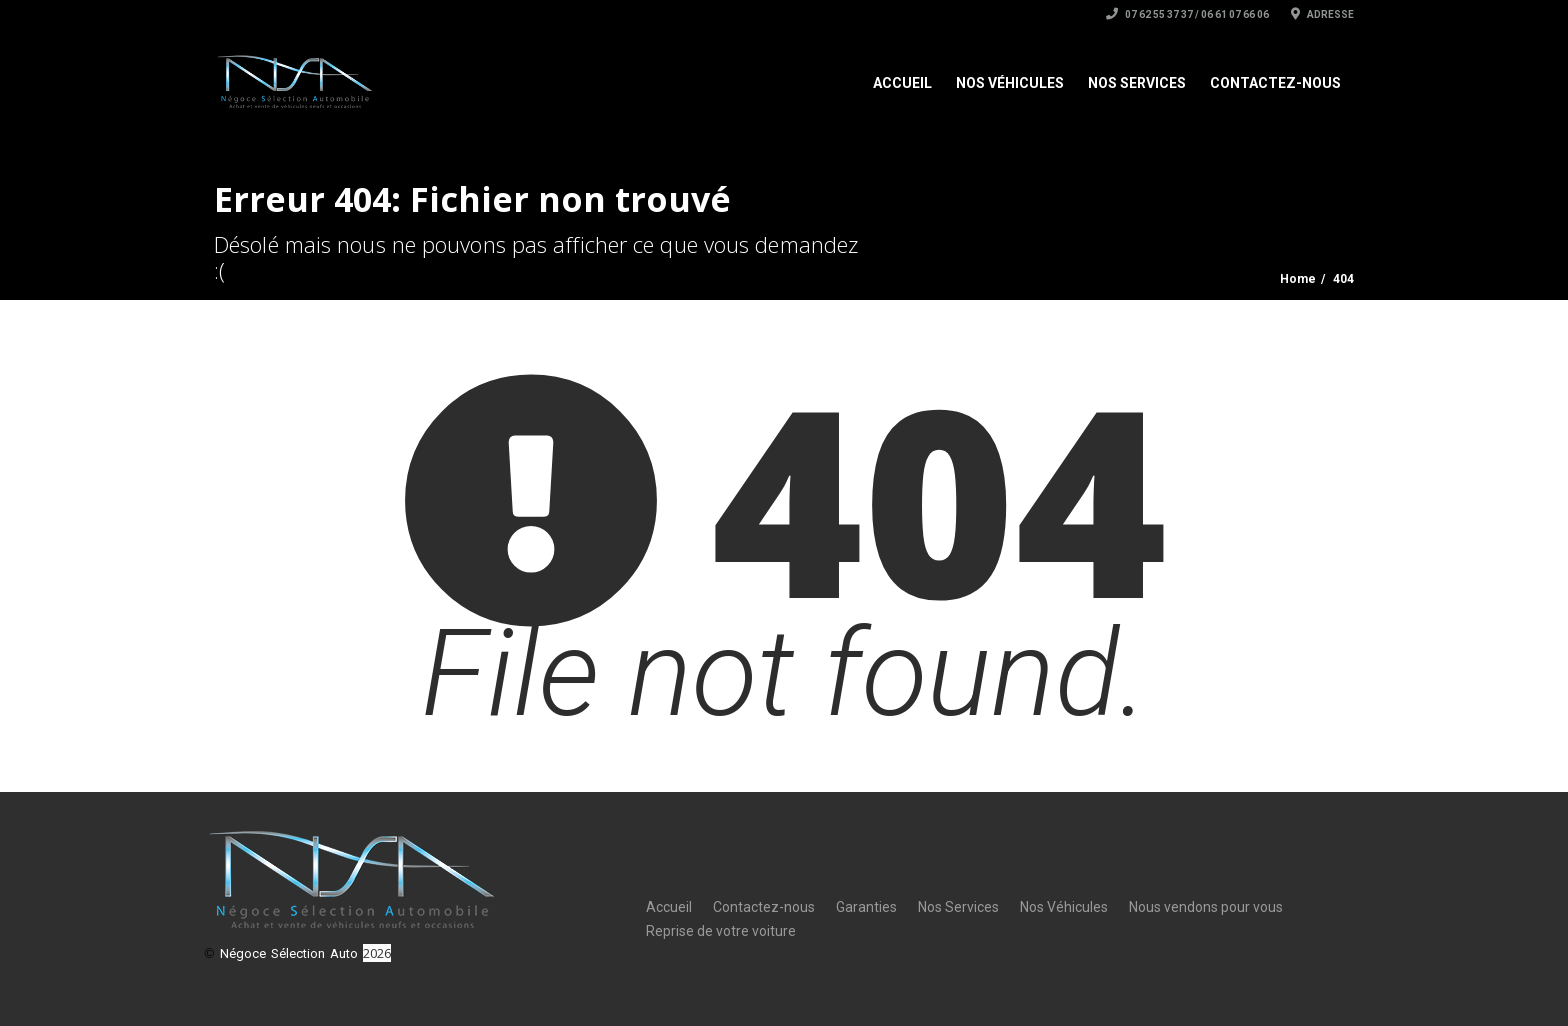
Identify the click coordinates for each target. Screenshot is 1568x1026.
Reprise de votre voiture (721, 931)
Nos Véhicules (1010, 83)
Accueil (902, 83)
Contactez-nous (1275, 83)
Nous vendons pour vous (1206, 907)
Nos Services (1137, 83)
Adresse (1322, 14)
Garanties (866, 907)
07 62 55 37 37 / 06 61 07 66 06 (1187, 14)
